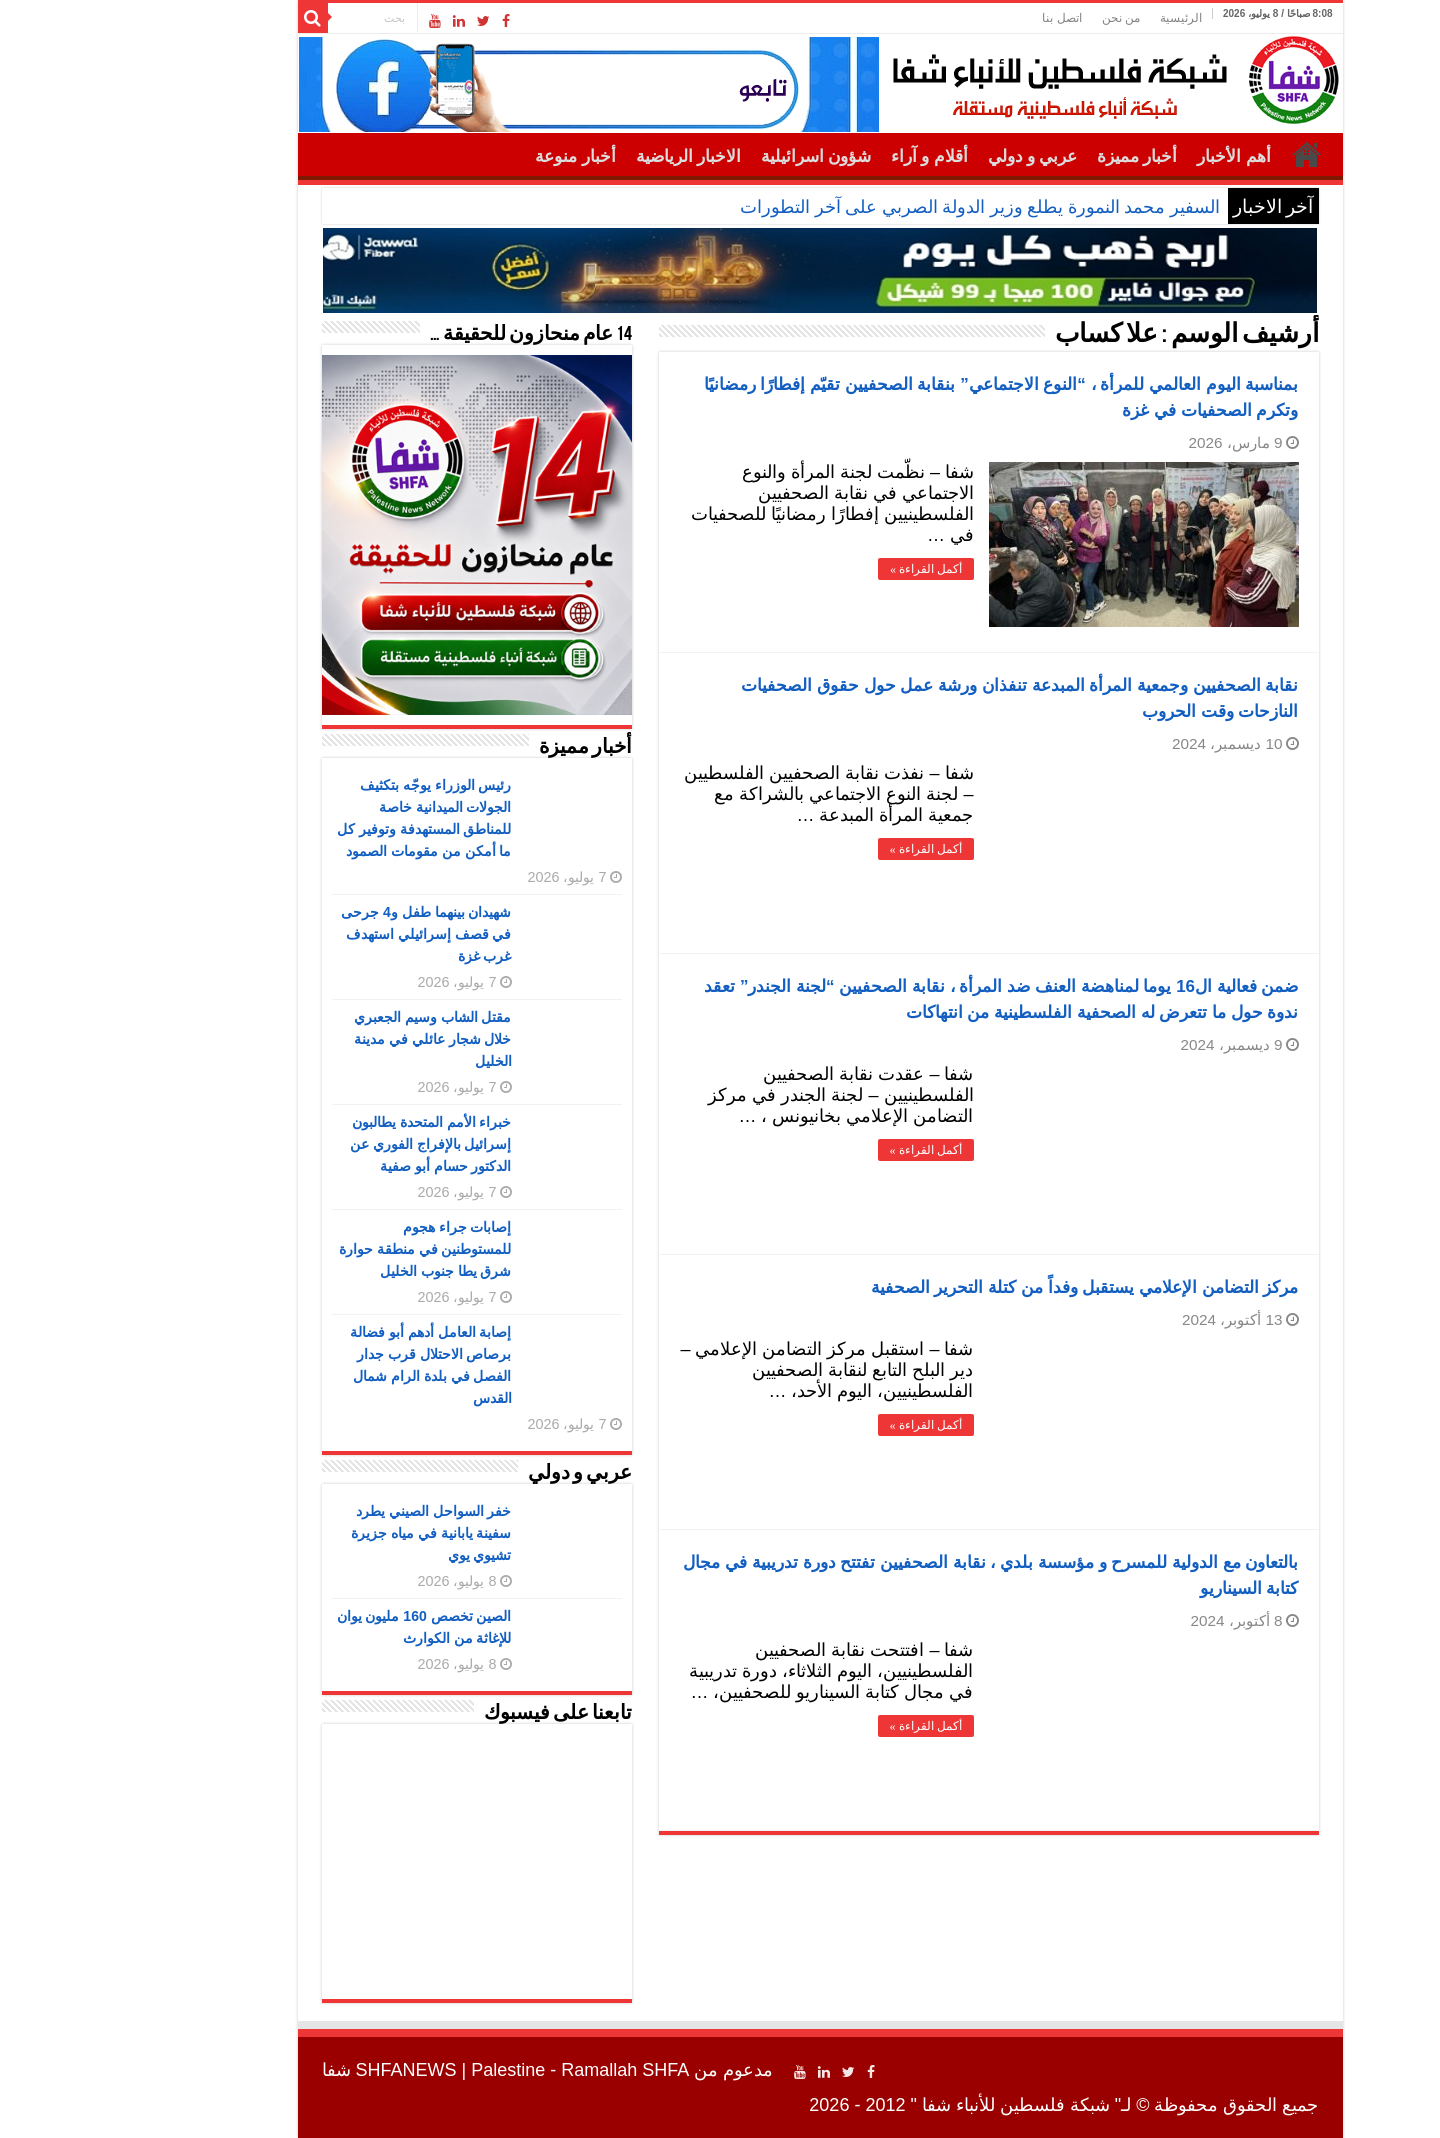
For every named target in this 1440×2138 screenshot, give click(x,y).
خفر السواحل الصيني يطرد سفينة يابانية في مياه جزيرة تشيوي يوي (331, 1533)
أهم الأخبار (1133, 156)
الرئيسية (1081, 18)
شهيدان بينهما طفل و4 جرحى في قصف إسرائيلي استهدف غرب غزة (326, 934)
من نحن (1021, 18)
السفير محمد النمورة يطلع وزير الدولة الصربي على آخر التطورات (880, 207)
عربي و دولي (933, 156)
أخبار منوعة (475, 156)
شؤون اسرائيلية (716, 156)
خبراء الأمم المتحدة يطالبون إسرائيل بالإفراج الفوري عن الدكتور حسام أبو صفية (331, 1144)
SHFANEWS (306, 2070)
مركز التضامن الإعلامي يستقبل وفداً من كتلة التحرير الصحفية (985, 1287)
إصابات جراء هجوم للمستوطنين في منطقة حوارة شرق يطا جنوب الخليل (325, 1249)
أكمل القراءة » (826, 569)
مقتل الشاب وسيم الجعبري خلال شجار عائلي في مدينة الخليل (333, 1039)
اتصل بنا (961, 18)
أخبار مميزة (1037, 156)
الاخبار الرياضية (588, 156)
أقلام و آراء (829, 156)
